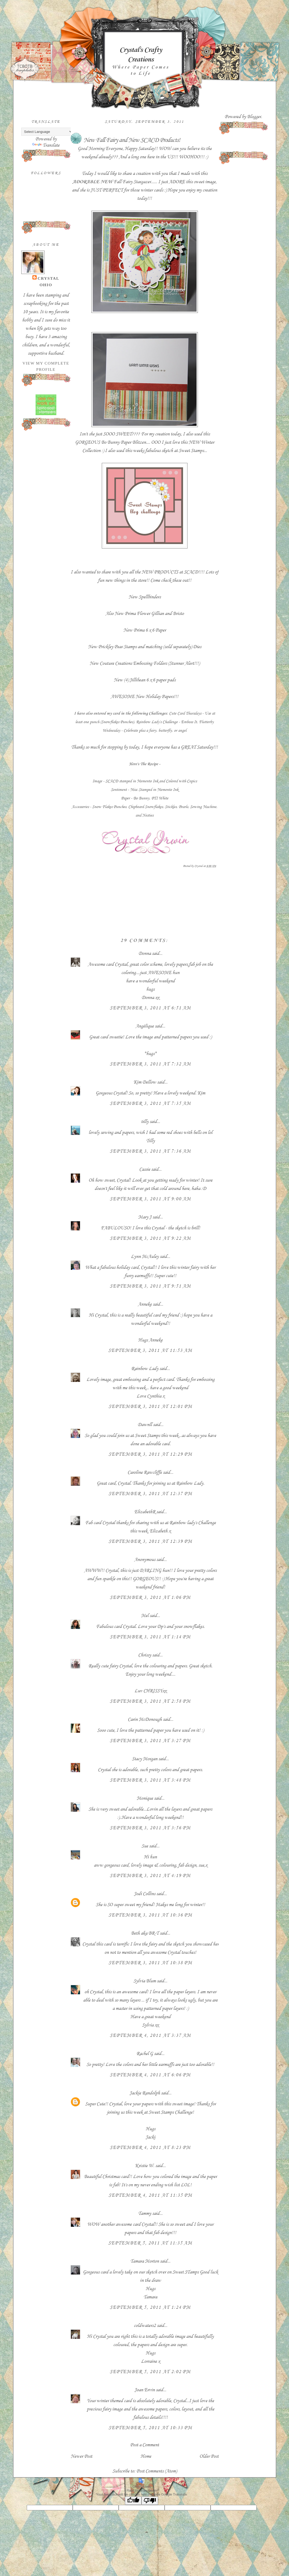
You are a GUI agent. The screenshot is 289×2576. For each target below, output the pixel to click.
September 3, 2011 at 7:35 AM (150, 1103)
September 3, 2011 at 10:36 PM (150, 1915)
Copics (192, 781)
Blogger (254, 116)
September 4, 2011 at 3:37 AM (150, 2035)
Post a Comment (144, 2445)
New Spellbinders (145, 597)
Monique (145, 1798)
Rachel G (144, 2053)
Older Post (209, 2456)
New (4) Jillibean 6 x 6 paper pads (145, 680)
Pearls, (184, 807)
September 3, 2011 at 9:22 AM (150, 1238)
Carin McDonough (145, 1719)
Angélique (145, 1026)
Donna (144, 953)
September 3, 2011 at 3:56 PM (150, 1828)
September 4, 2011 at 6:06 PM (150, 2075)
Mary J (144, 1217)
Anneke (145, 1304)
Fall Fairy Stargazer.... (113, 182)
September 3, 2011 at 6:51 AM (150, 1008)
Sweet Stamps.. (192, 450)
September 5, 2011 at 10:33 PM (150, 2427)
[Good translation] (133, 2500)
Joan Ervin (145, 2390)
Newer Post (81, 2456)
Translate (45, 145)
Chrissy (144, 1655)
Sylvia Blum (144, 1981)
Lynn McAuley (145, 1256)
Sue (145, 1846)
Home (145, 2456)
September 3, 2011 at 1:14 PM (150, 1637)
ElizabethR (144, 1512)
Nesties (147, 815)
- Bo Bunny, (141, 798)
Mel (145, 1615)
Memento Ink (147, 781)
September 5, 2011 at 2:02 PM (150, 2371)
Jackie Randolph (145, 2093)
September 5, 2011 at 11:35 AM (150, 2243)
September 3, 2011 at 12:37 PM (150, 1493)
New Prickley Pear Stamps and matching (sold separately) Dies (144, 646)
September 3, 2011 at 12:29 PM (150, 1454)
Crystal (48, 278)
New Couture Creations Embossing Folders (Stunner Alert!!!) (145, 663)
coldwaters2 (145, 2325)
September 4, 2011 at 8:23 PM (150, 2147)
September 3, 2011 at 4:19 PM (150, 1875)
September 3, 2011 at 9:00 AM (150, 1199)
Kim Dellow (144, 1082)
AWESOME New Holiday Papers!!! (144, 696)
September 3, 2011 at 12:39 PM (150, 1541)
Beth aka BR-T (145, 1933)
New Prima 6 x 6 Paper (144, 630)
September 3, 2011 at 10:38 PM (150, 1963)
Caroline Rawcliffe (144, 1472)
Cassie (144, 1169)
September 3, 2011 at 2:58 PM (150, 1701)
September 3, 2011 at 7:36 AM (150, 1151)
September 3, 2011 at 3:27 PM (150, 1740)
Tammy (144, 2213)
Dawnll (145, 1424)
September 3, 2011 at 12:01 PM (150, 1406)
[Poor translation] (150, 2500)
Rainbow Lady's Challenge (157, 722)
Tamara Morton (144, 2261)
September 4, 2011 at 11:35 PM (150, 2195)
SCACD (112, 781)
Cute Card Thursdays (185, 713)
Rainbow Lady (144, 1368)
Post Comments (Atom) (156, 2471)
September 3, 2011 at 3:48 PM (150, 1780)
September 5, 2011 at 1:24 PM (150, 2307)
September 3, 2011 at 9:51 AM (150, 1286)
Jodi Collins (144, 1893)
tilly (145, 1121)
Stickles (171, 807)
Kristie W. (145, 2165)
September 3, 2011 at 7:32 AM (150, 1064)
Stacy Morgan (144, 1759)
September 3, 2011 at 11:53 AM (150, 1350)
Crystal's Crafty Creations (140, 54)
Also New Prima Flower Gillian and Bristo (144, 613)
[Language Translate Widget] (47, 132)
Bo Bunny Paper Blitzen (123, 442)
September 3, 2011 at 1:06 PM (150, 1597)
